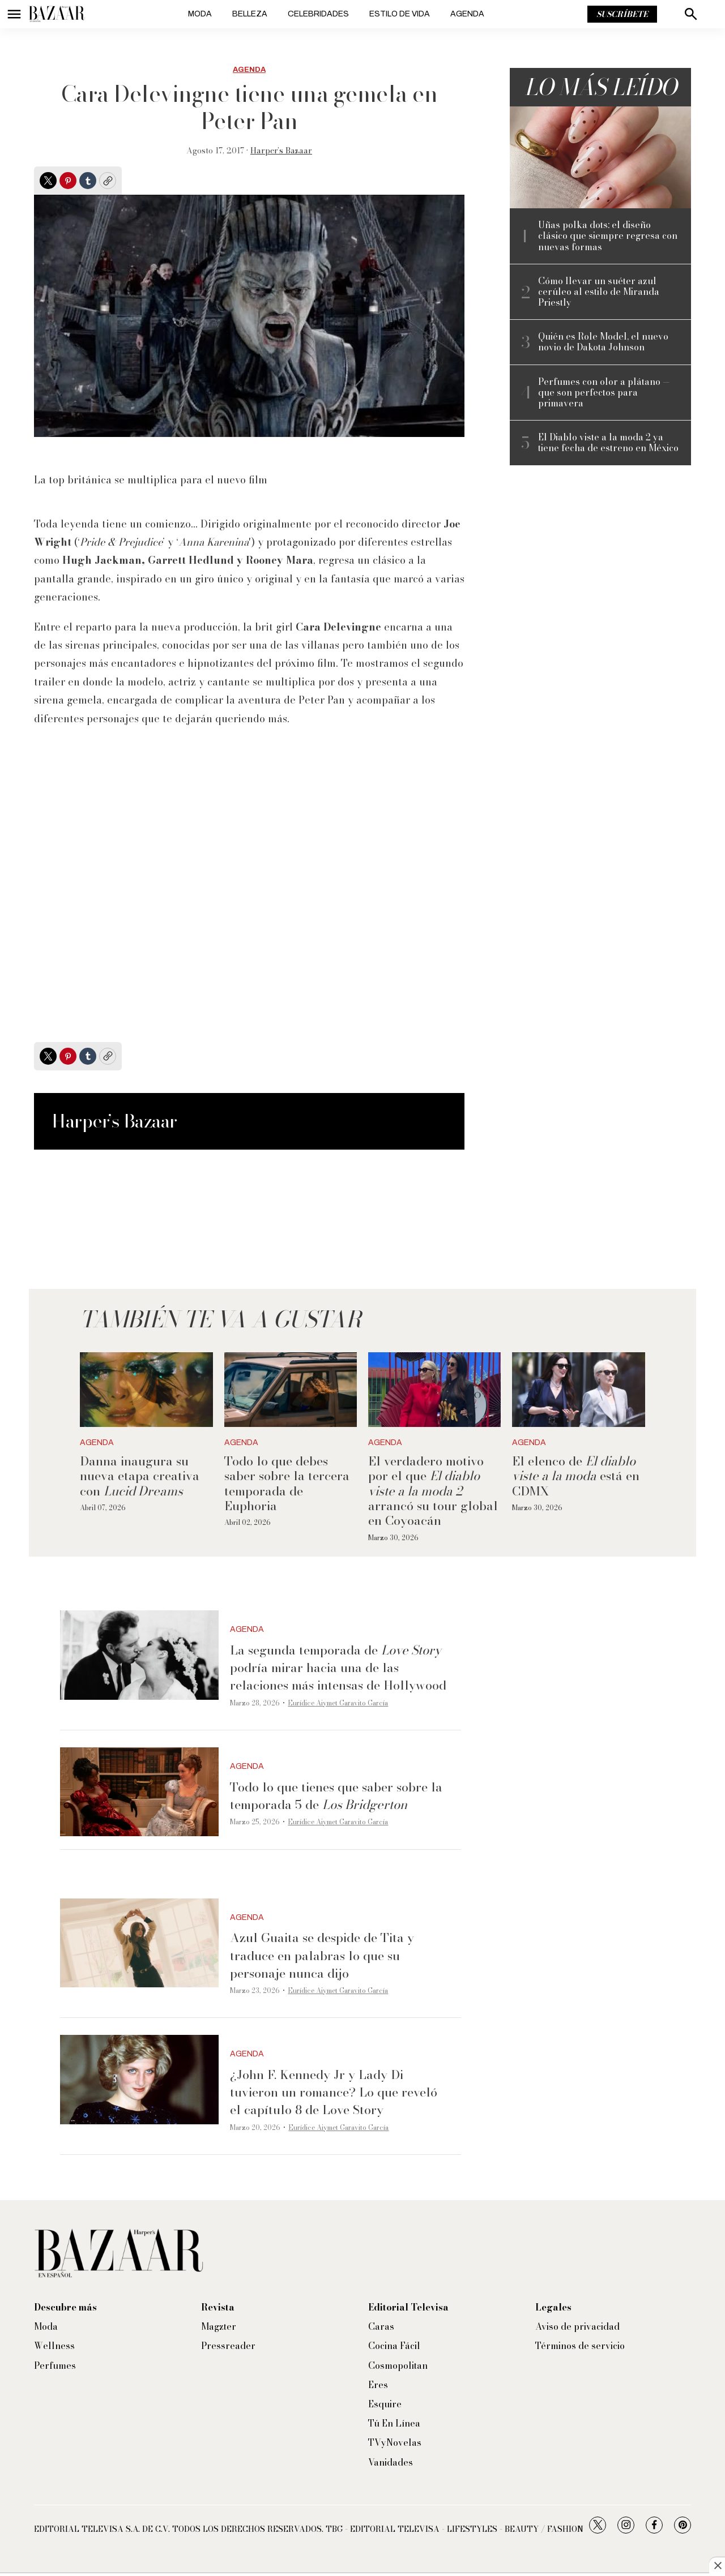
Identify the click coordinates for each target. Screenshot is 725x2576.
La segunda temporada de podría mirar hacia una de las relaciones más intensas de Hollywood (338, 1667)
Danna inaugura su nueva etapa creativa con (139, 1476)
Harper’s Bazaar (281, 150)
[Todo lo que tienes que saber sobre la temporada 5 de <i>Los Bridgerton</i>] (139, 1792)
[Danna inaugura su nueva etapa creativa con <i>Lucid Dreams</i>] (146, 1389)
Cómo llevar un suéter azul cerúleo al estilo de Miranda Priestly (598, 292)
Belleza (249, 14)
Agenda (467, 14)
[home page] (56, 14)
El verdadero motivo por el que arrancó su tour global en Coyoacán (433, 1491)
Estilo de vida (399, 14)
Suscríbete (622, 14)
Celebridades (318, 14)
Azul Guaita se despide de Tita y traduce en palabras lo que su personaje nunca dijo (322, 1955)
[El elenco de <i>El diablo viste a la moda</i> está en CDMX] (578, 1389)
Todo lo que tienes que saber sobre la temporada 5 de (336, 1795)
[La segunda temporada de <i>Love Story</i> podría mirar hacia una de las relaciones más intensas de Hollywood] (139, 1655)
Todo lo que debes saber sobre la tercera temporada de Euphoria (286, 1483)
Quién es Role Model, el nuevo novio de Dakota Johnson (603, 342)
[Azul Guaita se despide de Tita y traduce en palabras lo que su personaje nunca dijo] (139, 1943)
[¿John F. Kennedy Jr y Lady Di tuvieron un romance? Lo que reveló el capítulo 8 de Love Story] (139, 2079)
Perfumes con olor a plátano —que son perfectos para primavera (604, 392)
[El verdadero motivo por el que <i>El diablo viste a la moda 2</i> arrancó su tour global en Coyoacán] (434, 1389)
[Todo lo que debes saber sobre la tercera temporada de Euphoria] (290, 1389)
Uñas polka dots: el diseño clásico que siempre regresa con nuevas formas (607, 236)
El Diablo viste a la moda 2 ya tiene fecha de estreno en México (608, 442)
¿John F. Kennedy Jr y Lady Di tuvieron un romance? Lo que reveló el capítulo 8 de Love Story (333, 2092)
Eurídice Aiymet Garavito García (338, 1703)
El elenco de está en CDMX (575, 1476)
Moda (200, 14)
